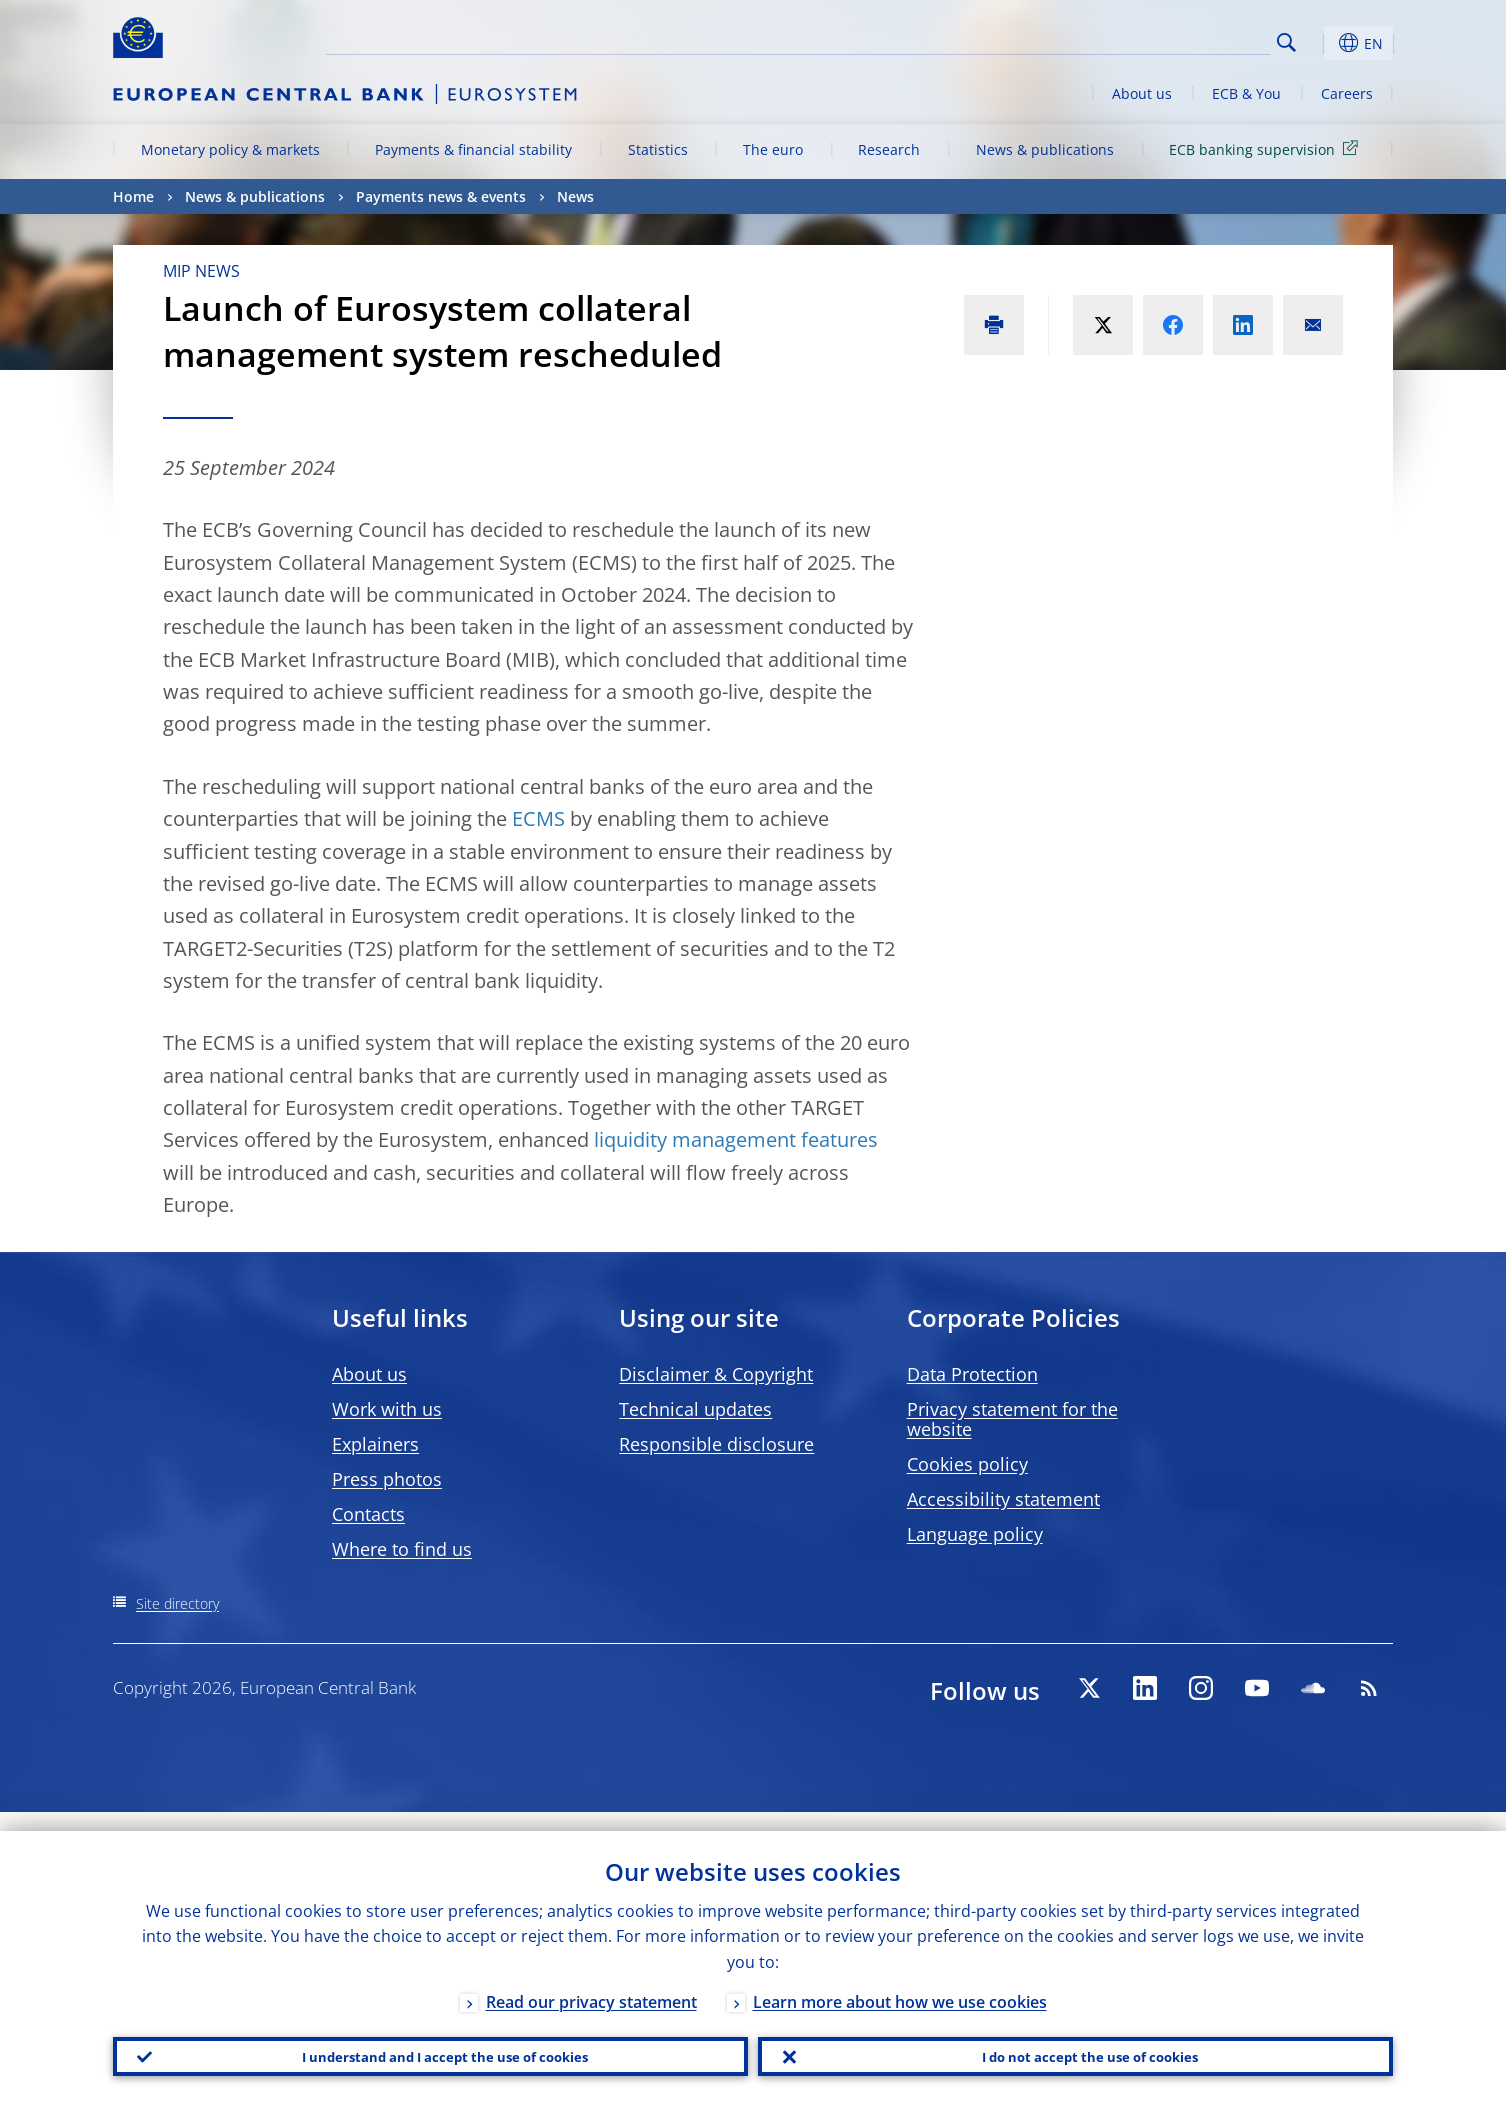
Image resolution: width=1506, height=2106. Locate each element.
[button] (1323, 43)
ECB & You (1246, 93)
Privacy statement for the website (1012, 1419)
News (575, 196)
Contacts (368, 1514)
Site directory (177, 1603)
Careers (1347, 93)
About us (1142, 93)
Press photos (387, 1479)
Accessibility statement (1003, 1499)
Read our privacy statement (591, 1983)
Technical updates (695, 1409)
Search (1286, 42)
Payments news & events (441, 196)
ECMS (538, 818)
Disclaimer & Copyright (716, 1374)
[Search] (1170, 40)
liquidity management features (733, 1139)
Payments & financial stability (473, 149)
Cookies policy (967, 1464)
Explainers (375, 1444)
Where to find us (402, 1549)
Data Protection (972, 1374)
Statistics (658, 149)
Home (133, 196)
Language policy (975, 1534)
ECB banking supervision (1267, 148)
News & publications (1045, 149)
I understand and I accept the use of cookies (431, 2047)
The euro (773, 149)
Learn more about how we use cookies (900, 1983)
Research (889, 149)
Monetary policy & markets (230, 149)
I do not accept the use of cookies (1076, 2047)
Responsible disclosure (716, 1444)
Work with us (387, 1409)
